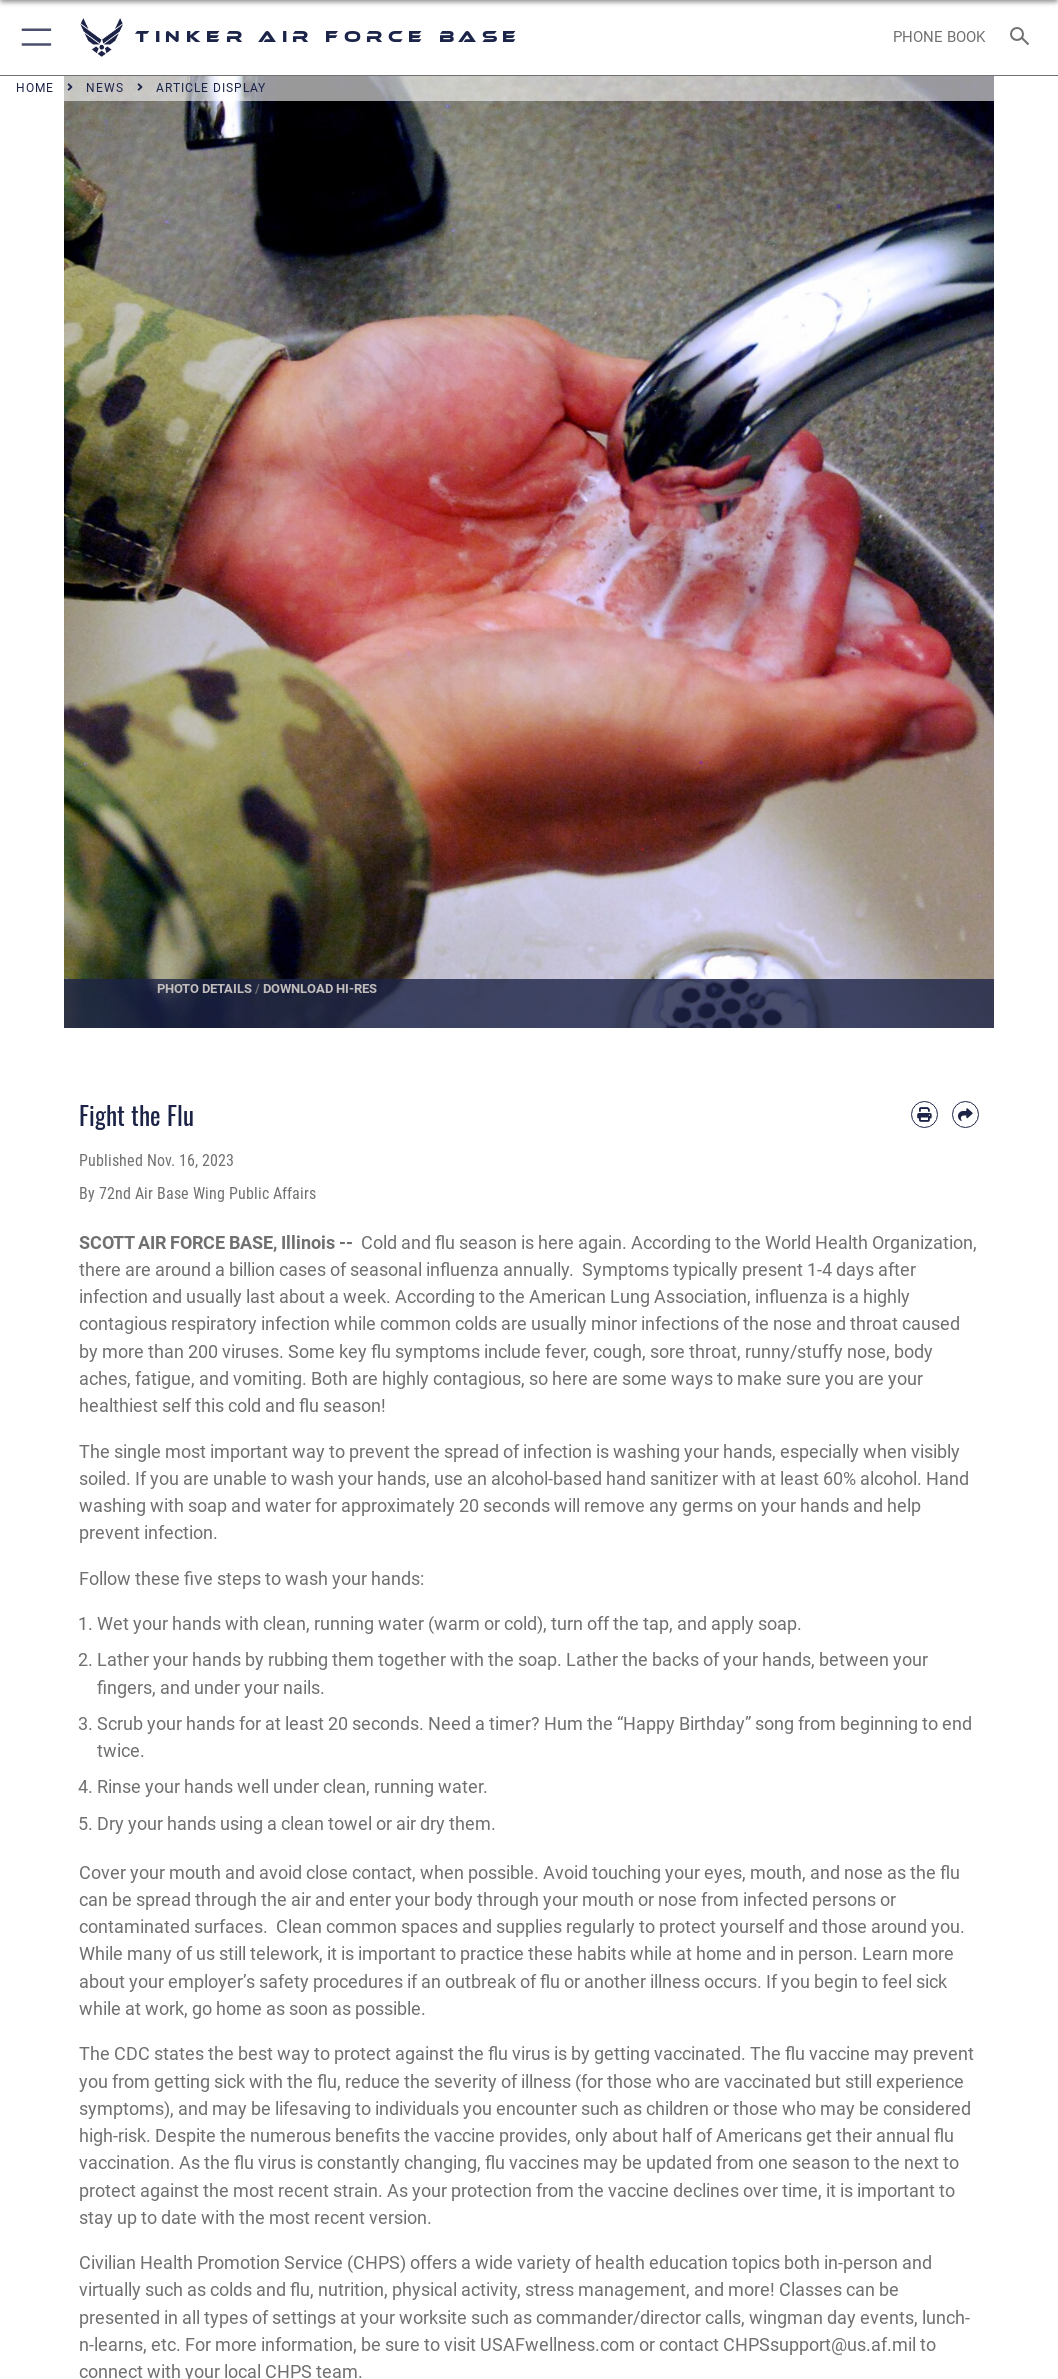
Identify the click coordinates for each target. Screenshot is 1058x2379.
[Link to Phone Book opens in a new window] (938, 38)
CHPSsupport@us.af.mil (819, 2344)
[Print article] (924, 1114)
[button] (32, 37)
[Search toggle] (1023, 37)
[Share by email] (965, 1114)
